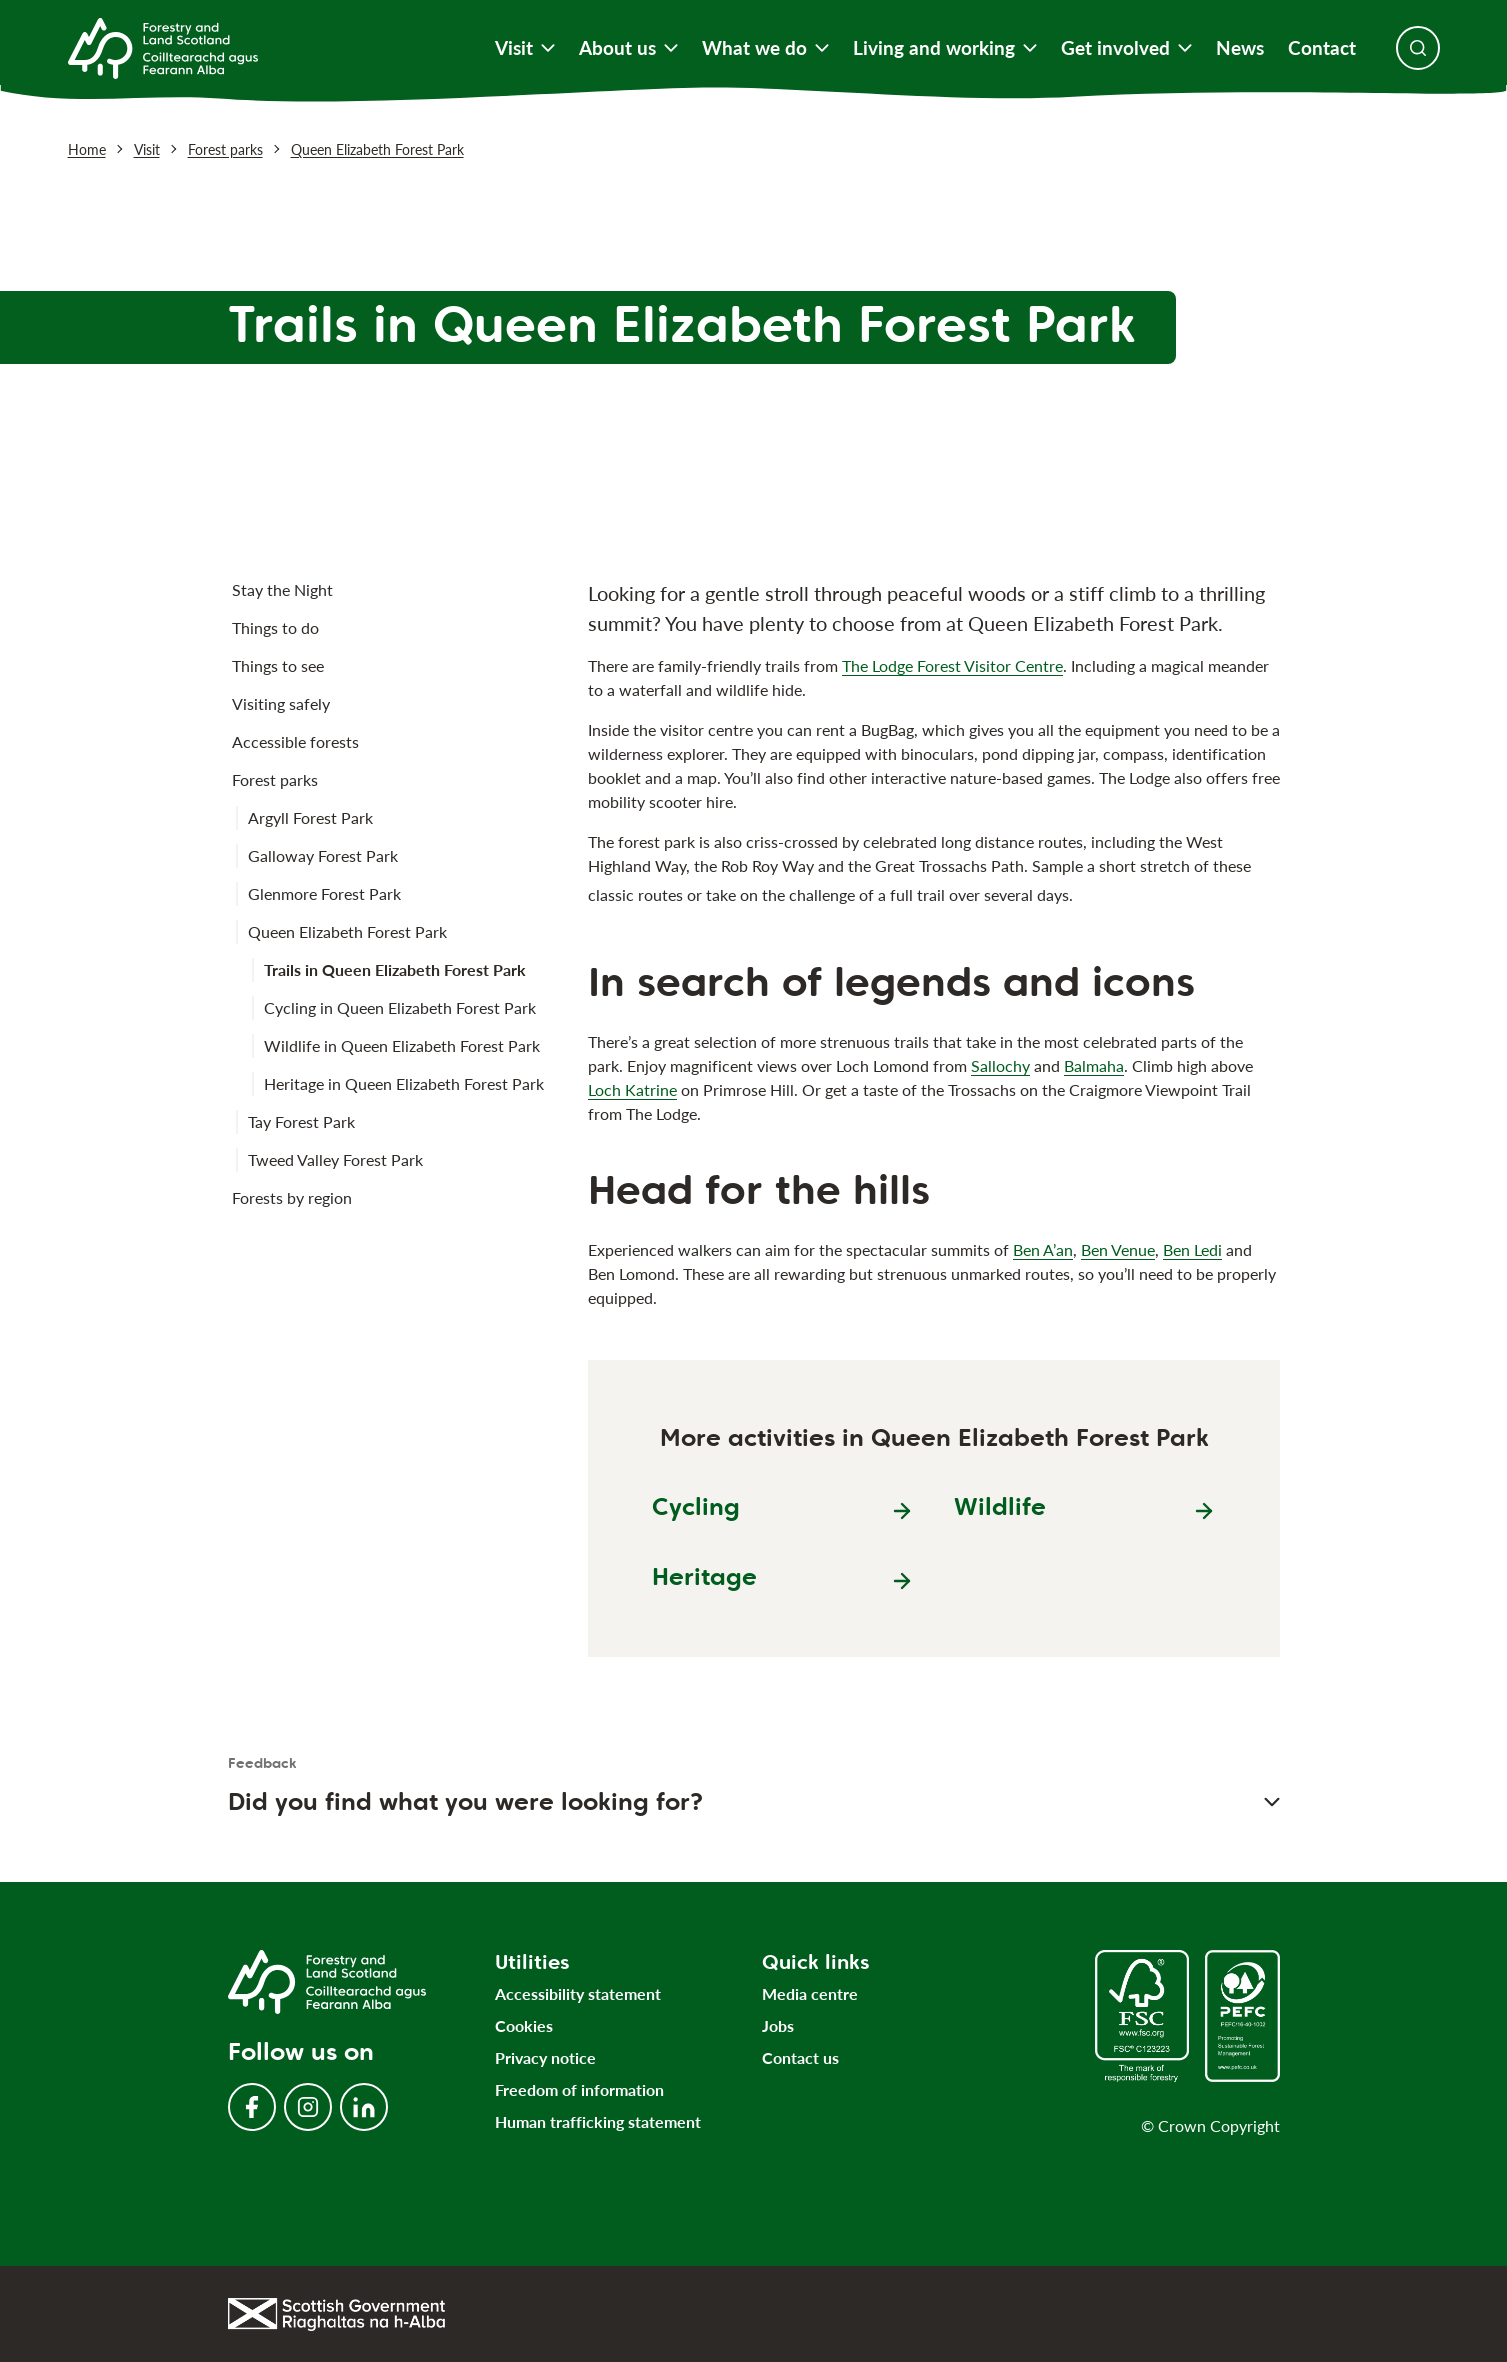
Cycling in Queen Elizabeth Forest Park (400, 1007)
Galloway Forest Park (323, 855)
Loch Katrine (632, 1089)
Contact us (800, 2057)
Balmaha (1094, 1065)
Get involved (1126, 48)
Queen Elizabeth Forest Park (377, 149)
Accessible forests (295, 741)
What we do (765, 48)
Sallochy (1000, 1065)
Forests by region (292, 1197)
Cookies (524, 2025)
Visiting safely (281, 703)
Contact (1322, 48)
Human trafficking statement (598, 2121)
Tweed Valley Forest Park (335, 1159)
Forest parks (225, 149)
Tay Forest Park (301, 1121)
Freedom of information (579, 2089)
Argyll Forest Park (310, 817)
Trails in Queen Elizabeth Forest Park (395, 969)
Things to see (278, 665)
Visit (525, 48)
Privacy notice (545, 2057)
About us (628, 48)
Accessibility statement (578, 1993)
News (1240, 48)
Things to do (275, 627)
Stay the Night (282, 589)
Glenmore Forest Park (324, 893)
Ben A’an (1043, 1249)
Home (87, 149)
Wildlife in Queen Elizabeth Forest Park (402, 1045)
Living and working (945, 48)
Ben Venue (1118, 1249)
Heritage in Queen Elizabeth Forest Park (404, 1083)
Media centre (810, 1993)
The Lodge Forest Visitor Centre (952, 665)
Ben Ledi (1192, 1249)
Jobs (778, 2025)
